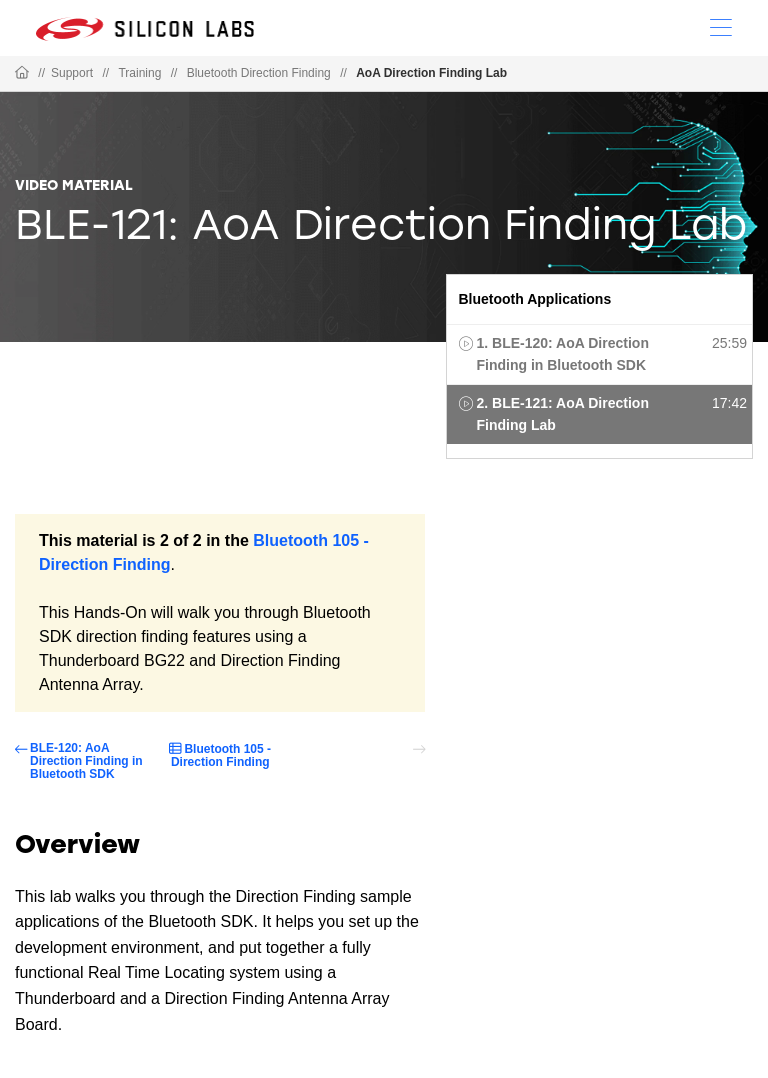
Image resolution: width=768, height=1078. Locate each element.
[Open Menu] (721, 26)
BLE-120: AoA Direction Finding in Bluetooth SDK (86, 761)
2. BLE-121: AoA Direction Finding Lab (563, 414)
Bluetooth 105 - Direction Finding (221, 755)
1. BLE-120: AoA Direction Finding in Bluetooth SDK (563, 354)
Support (72, 73)
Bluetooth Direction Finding (259, 73)
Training (139, 73)
